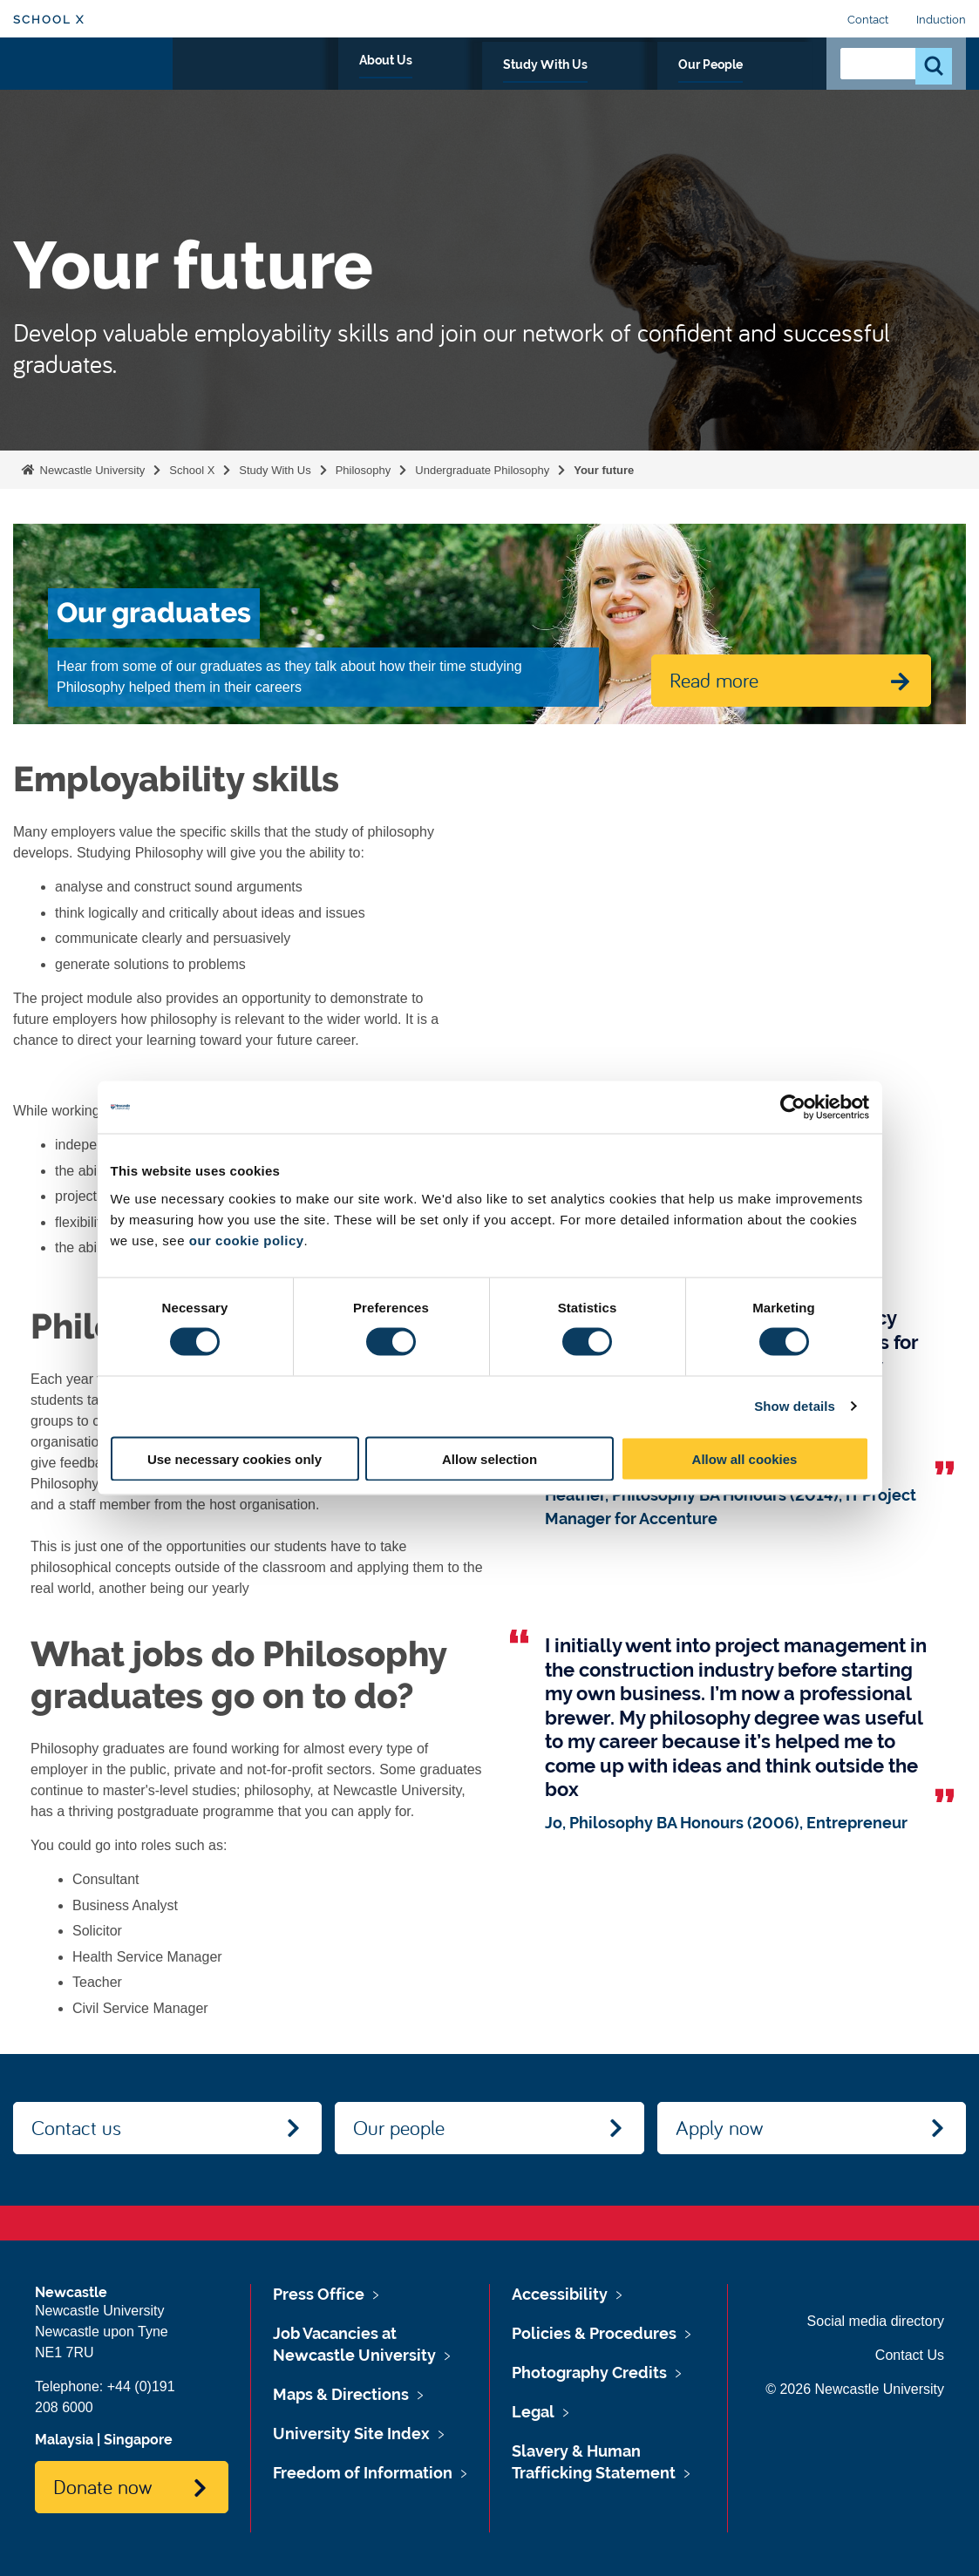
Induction (941, 19)
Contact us (76, 2127)
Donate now (102, 2486)
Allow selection (489, 1458)
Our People (761, 84)
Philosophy (363, 470)
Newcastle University (91, 470)
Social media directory (875, 2321)
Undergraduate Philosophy (482, 470)
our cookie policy (246, 1239)
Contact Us (909, 2355)
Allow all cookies (745, 1458)
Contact (867, 19)
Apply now (719, 2127)
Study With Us (647, 84)
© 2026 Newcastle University (854, 2389)
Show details (794, 1406)
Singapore (138, 2439)
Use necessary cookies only (234, 1458)
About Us (540, 84)
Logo (93, 81)
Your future (604, 470)
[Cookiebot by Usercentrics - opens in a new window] (793, 1108)
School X (49, 19)
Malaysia (64, 2439)
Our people (399, 2127)
